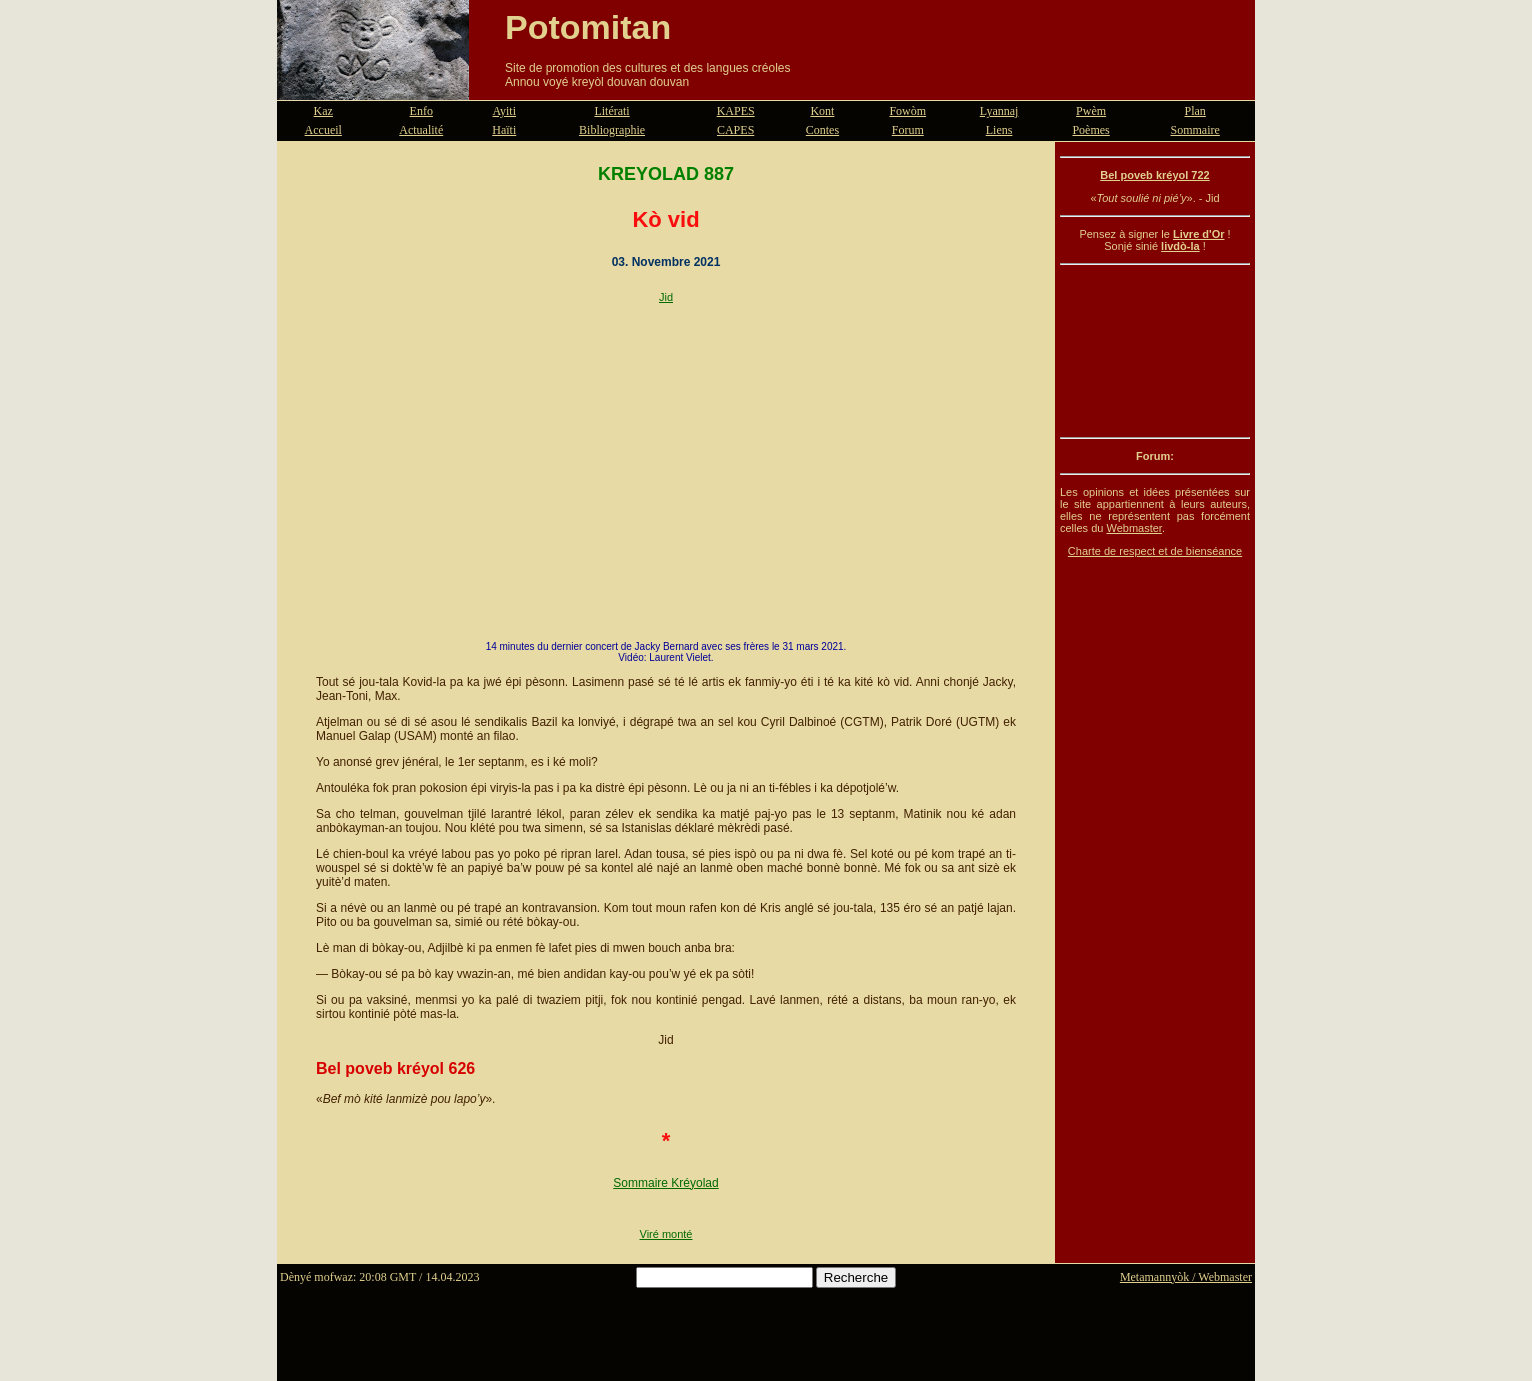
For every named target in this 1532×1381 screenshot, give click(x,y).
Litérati (611, 111)
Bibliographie (612, 130)
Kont (822, 111)
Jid (666, 297)
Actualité (421, 130)
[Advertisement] (1155, 351)
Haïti (504, 130)
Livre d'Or (1199, 234)
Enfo (421, 111)
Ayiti (504, 111)
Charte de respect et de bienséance (1155, 551)
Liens (999, 130)
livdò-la (1180, 246)
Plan (1195, 111)
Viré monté (666, 1234)
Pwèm (1091, 111)
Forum (908, 130)
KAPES (736, 111)
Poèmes (1090, 130)
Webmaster (1133, 528)
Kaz (323, 111)
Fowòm (907, 111)
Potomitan (588, 27)
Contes (822, 130)
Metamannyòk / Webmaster (1186, 1277)
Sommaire (1195, 130)
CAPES (735, 130)
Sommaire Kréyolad (665, 1183)
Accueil (323, 130)
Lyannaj (999, 111)
